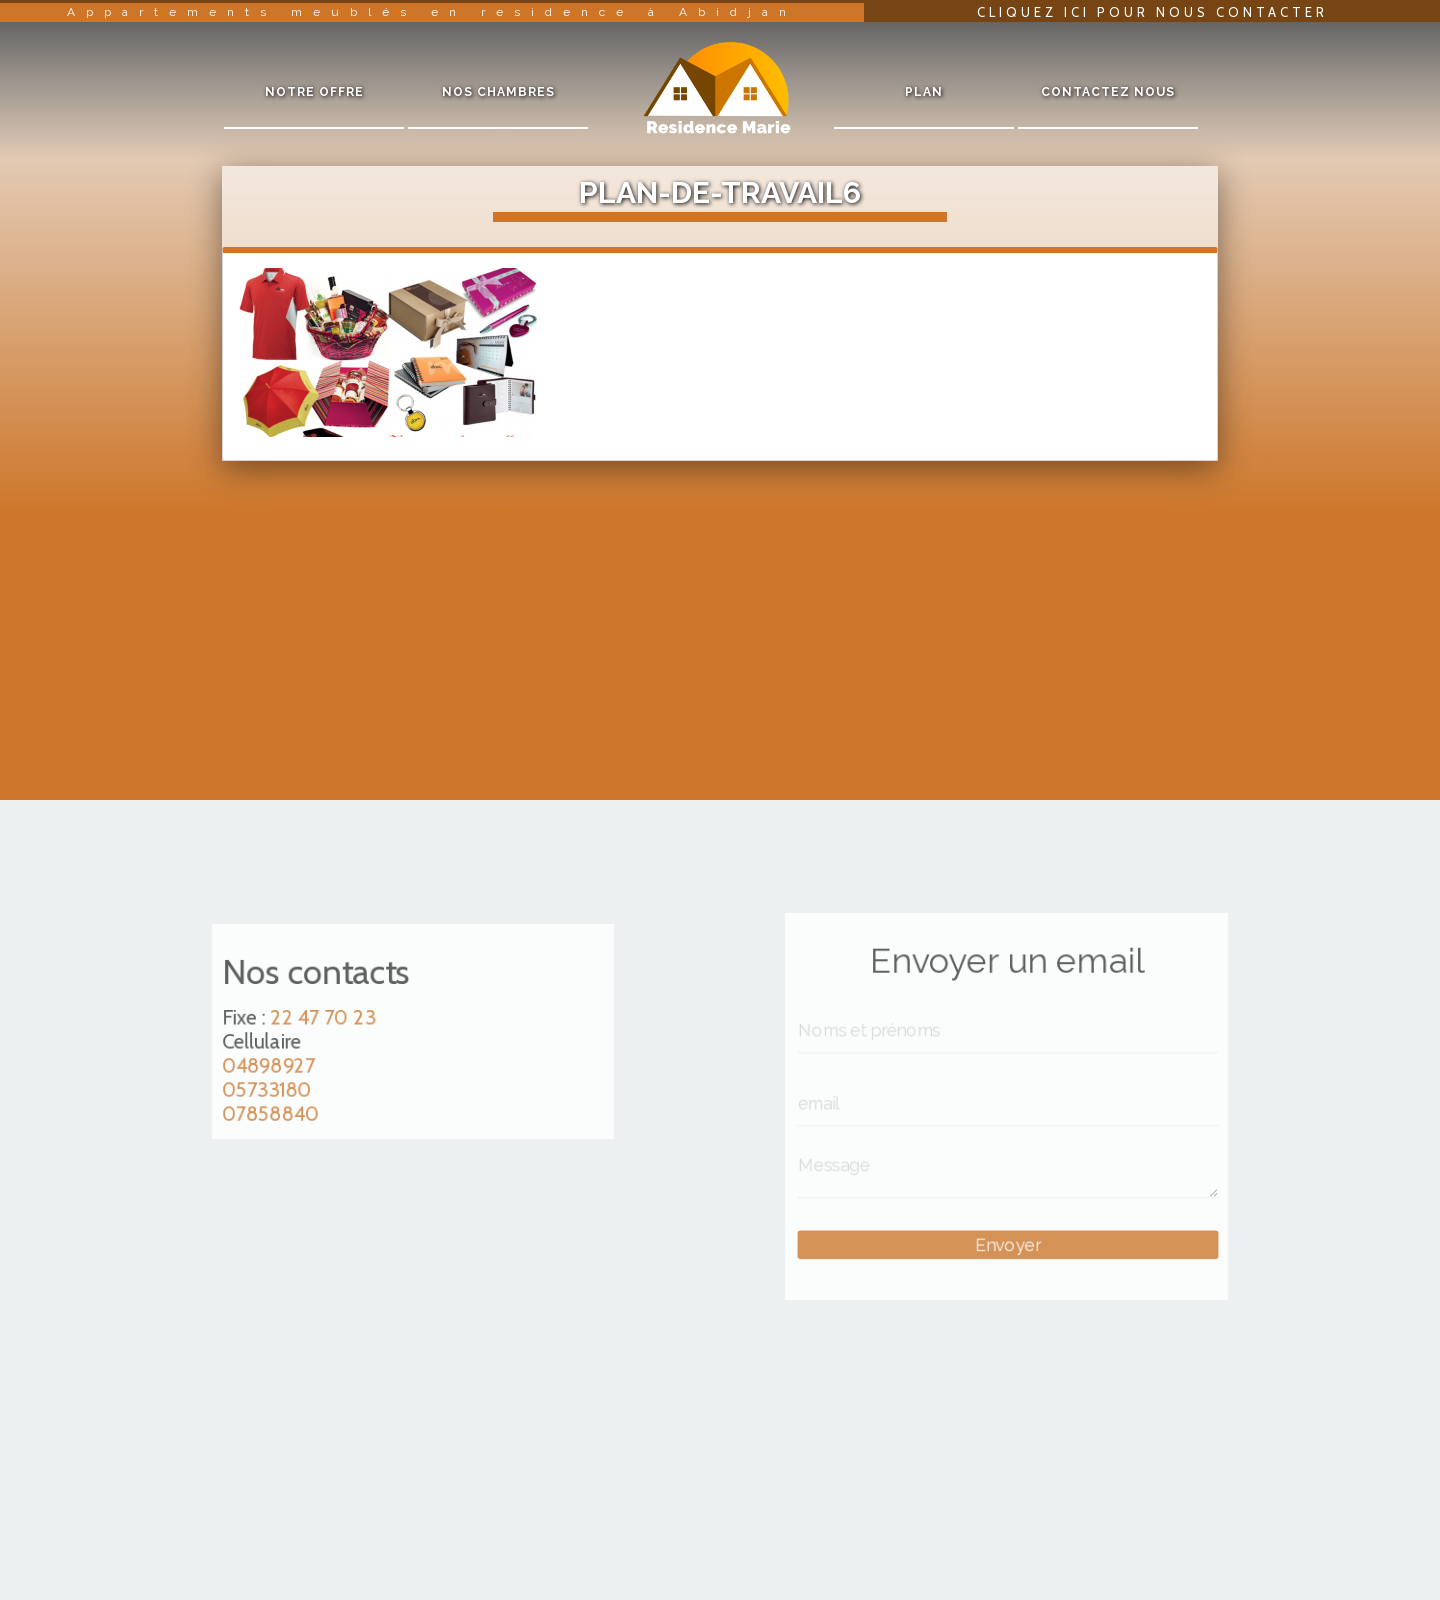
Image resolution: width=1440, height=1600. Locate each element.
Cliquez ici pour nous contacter (1152, 12)
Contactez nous (1108, 92)
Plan (924, 92)
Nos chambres (498, 92)
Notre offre (314, 92)
